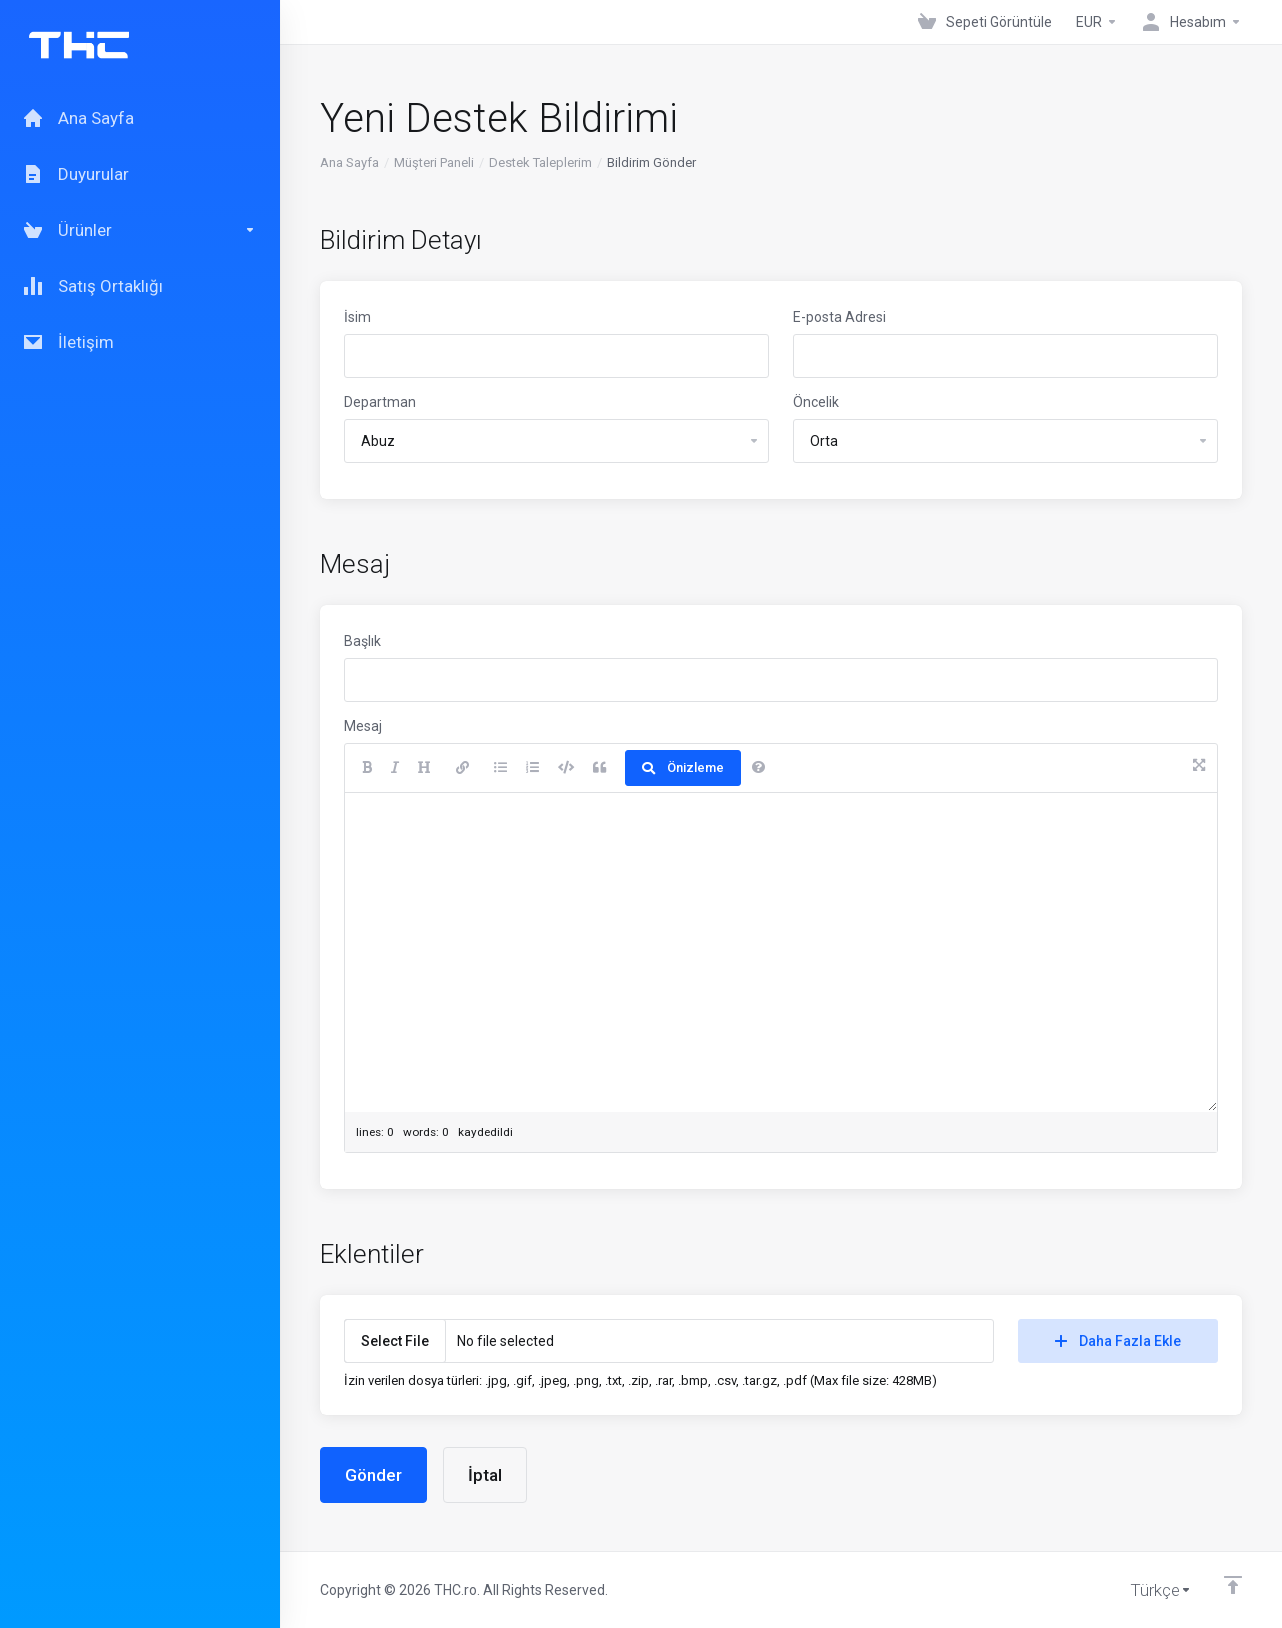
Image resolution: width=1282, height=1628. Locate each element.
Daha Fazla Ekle (1118, 1341)
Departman (380, 402)
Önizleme (683, 767)
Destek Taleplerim (540, 162)
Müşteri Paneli (434, 162)
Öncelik (816, 402)
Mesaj (363, 726)
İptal (485, 1475)
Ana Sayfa (349, 162)
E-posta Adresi (839, 317)
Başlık (362, 641)
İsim (357, 317)
